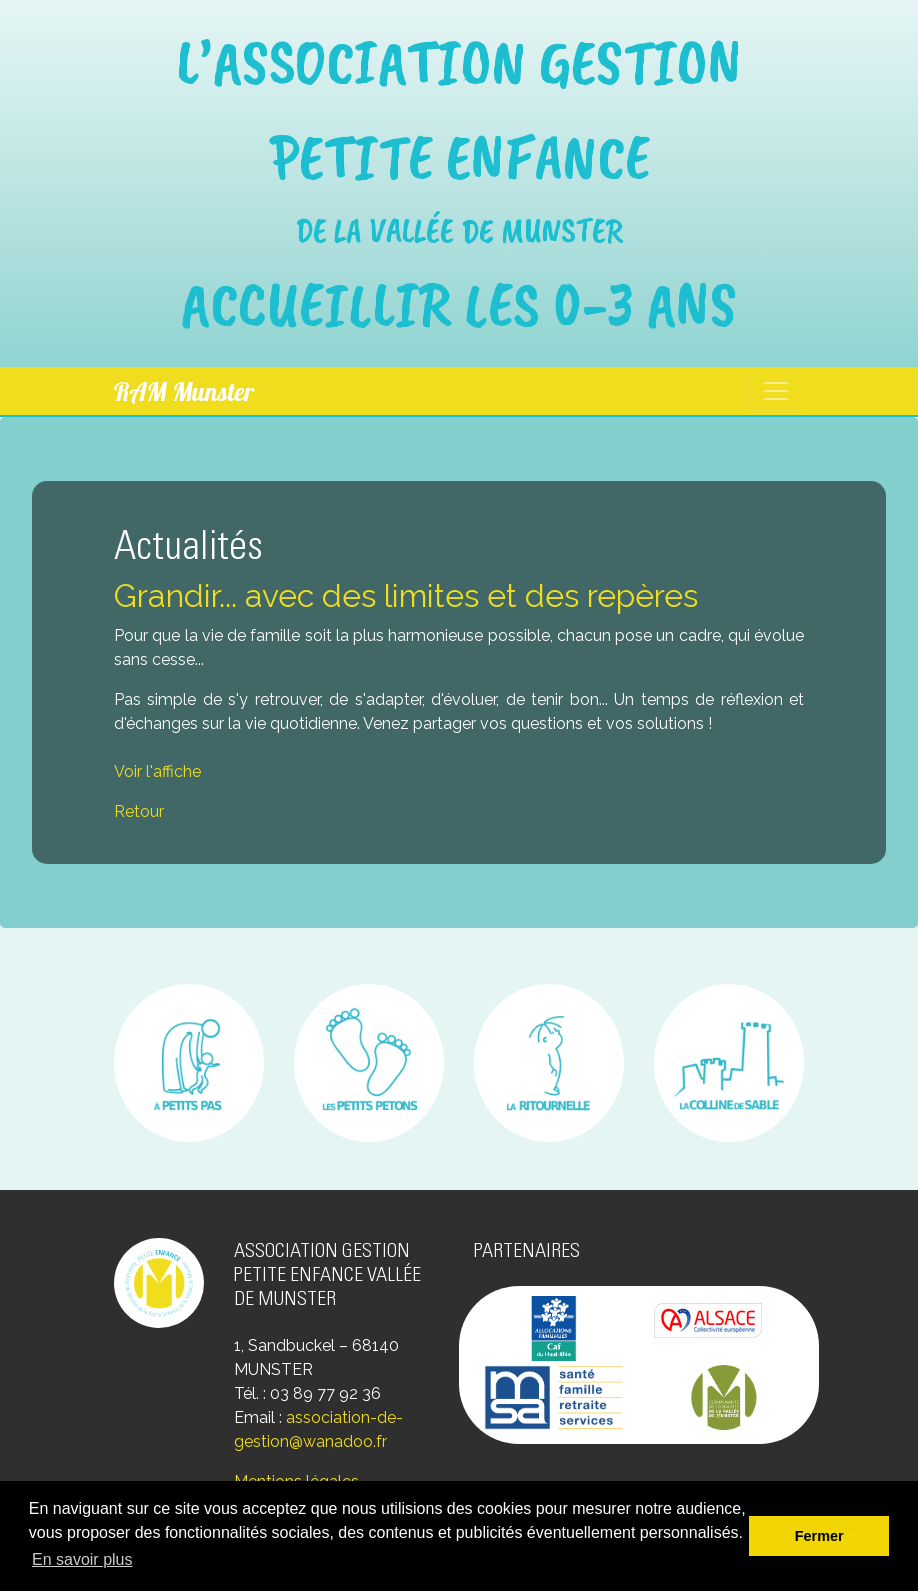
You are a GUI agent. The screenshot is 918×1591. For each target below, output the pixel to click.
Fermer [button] (819, 1536)
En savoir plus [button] (82, 1559)
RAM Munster (184, 391)
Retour (139, 811)
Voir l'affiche (157, 771)
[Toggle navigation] (776, 391)
